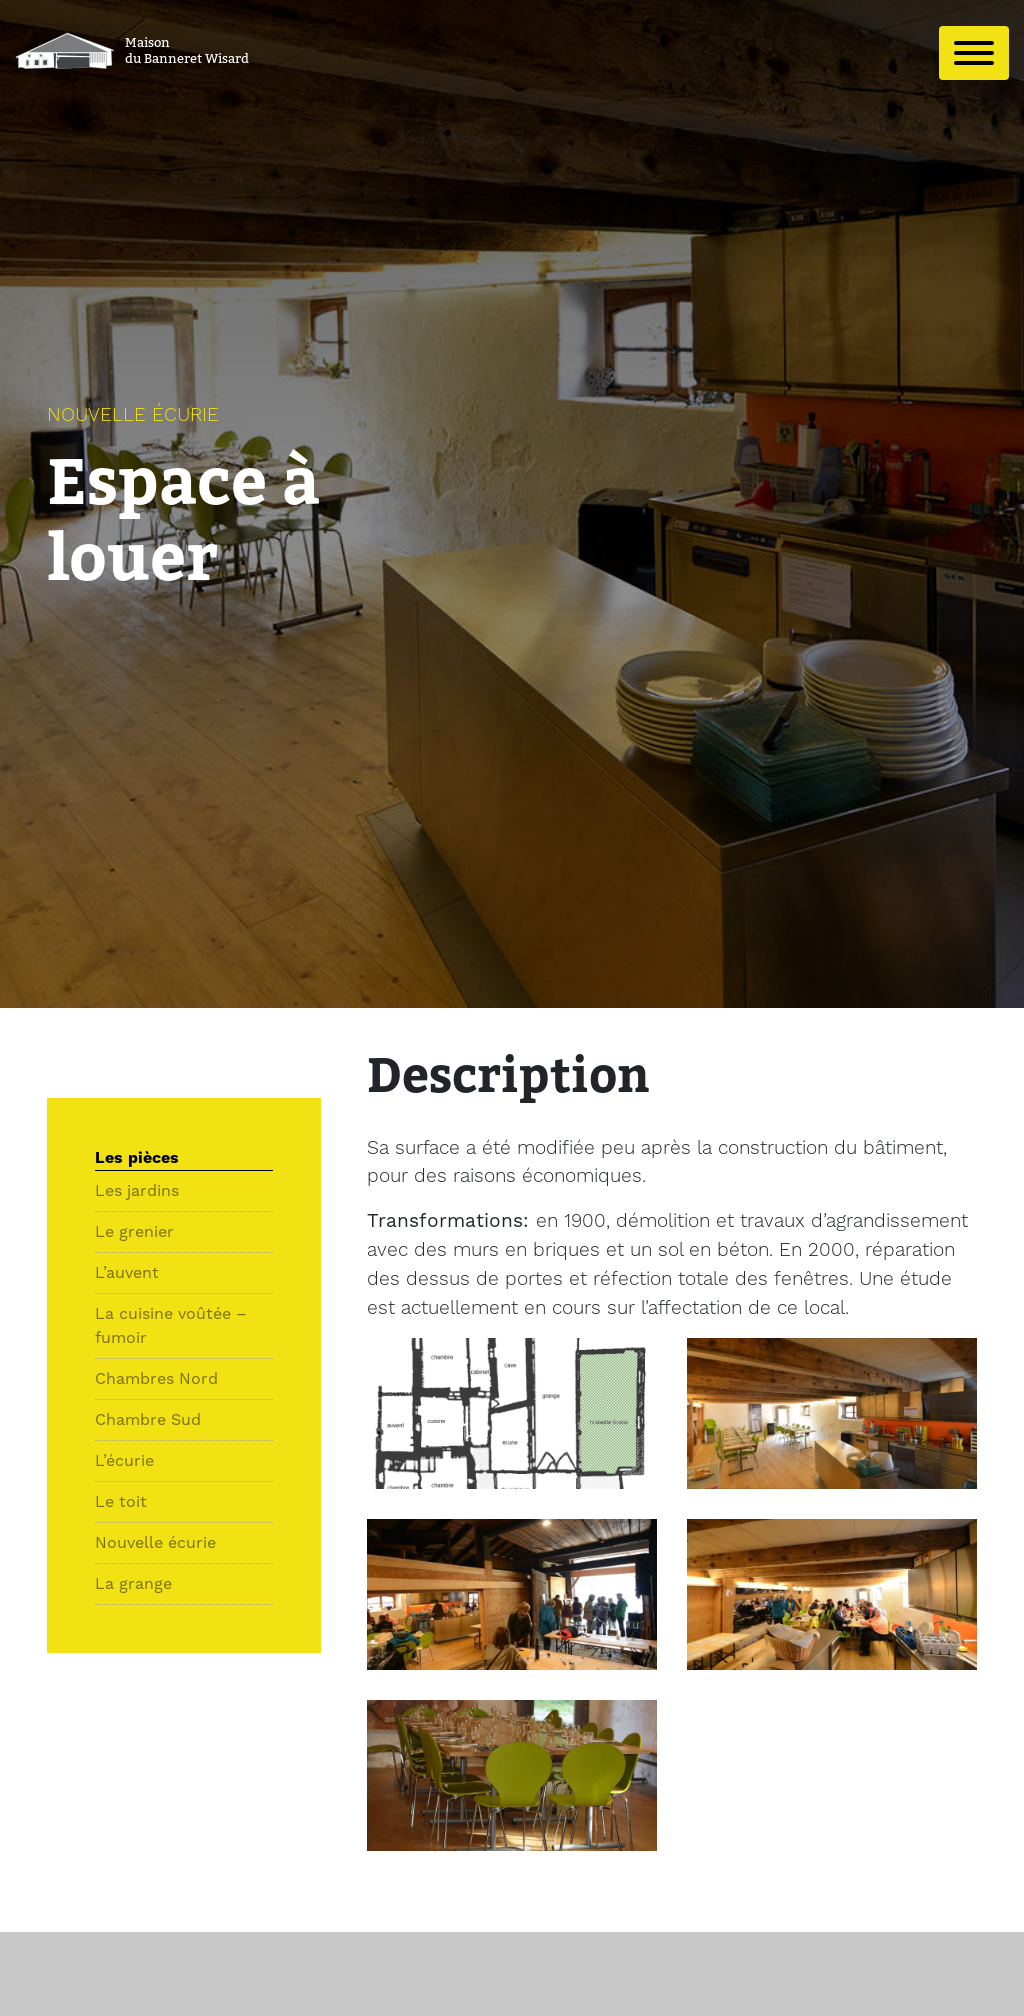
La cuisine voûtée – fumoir (171, 1325)
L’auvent (127, 1272)
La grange (133, 1583)
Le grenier (134, 1231)
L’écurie (124, 1460)
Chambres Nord (156, 1378)
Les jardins (137, 1190)
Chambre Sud (148, 1419)
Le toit (121, 1501)
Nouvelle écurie (155, 1542)
